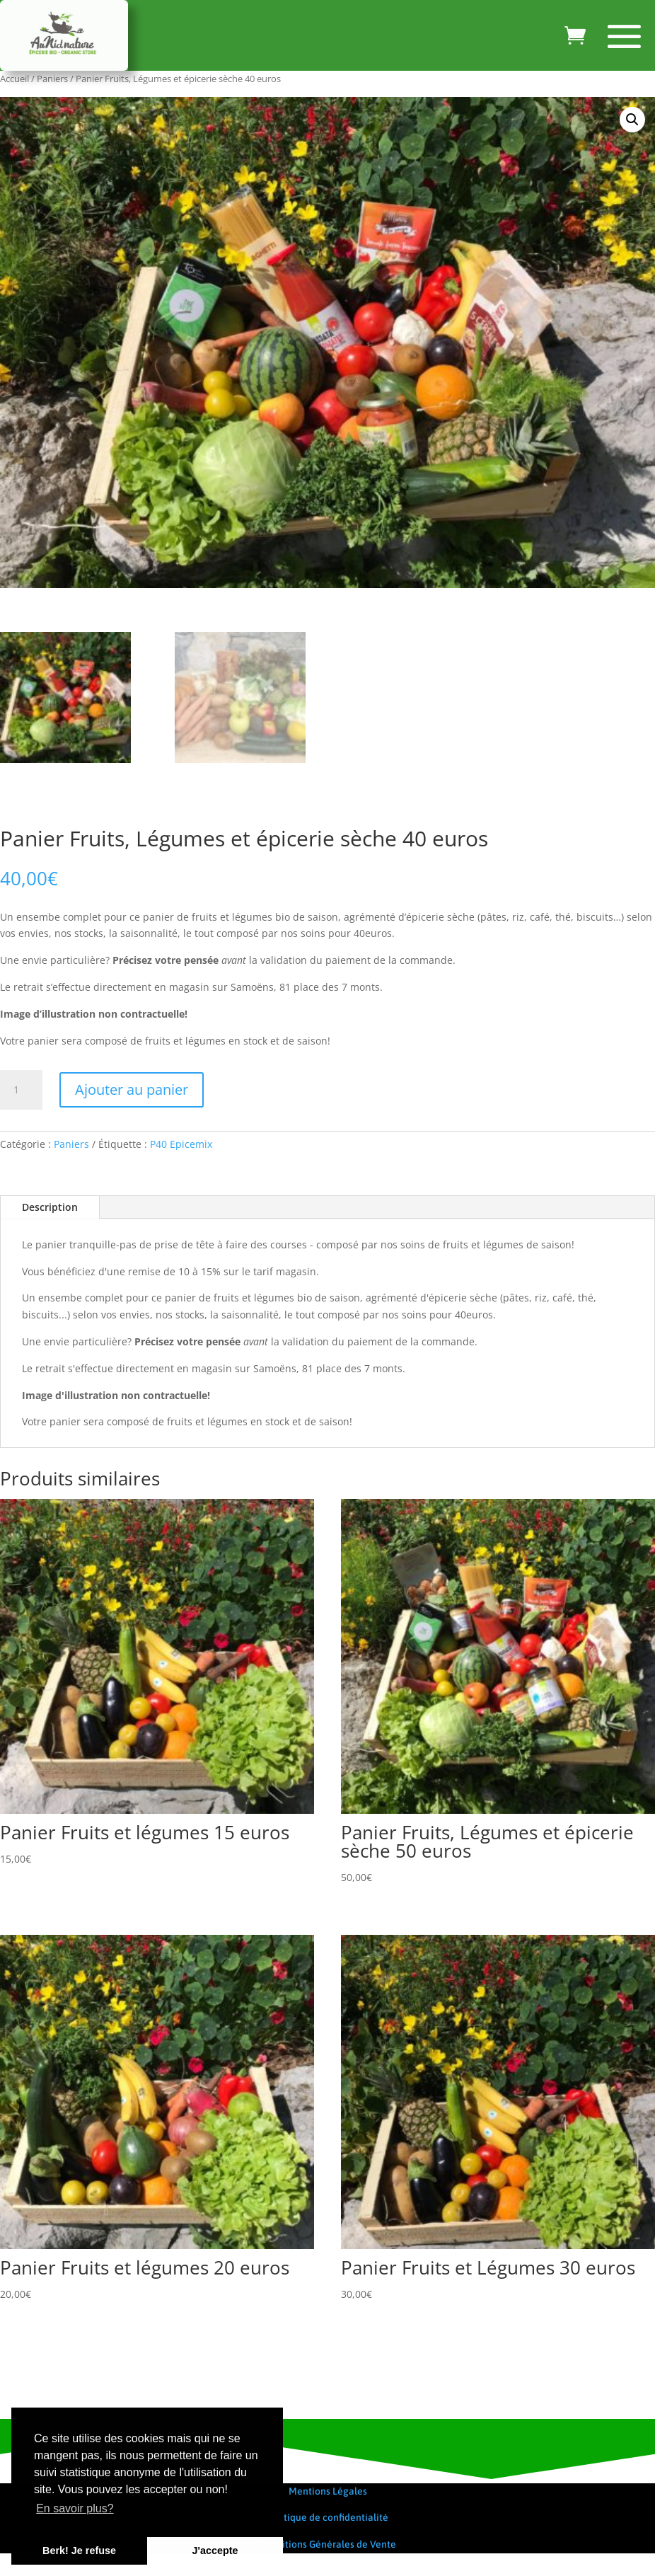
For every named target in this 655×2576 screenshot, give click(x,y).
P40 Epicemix (181, 1144)
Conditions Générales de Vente (327, 2544)
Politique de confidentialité (327, 2517)
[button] (632, 119)
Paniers (52, 78)
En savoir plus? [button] (74, 2508)
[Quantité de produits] (21, 1090)
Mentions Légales (328, 2491)
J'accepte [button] (215, 2550)
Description (50, 1207)
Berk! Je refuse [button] (79, 2550)
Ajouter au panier (131, 1089)
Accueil (14, 78)
